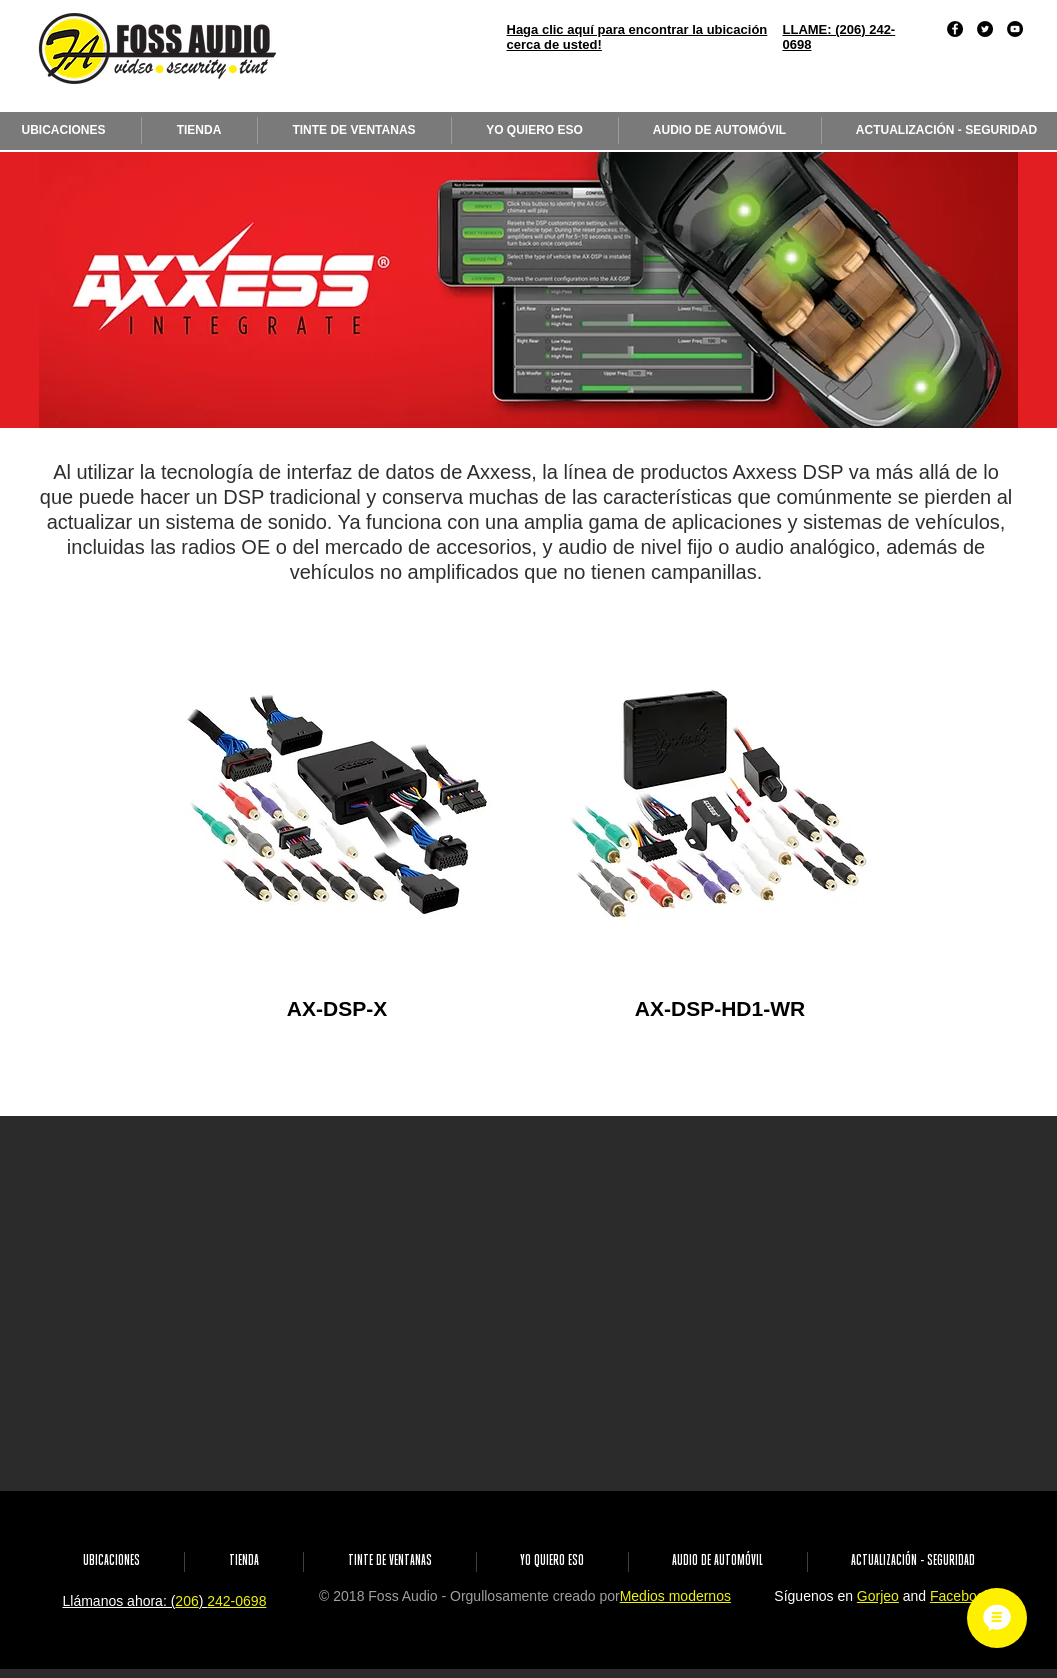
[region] (337, 804)
